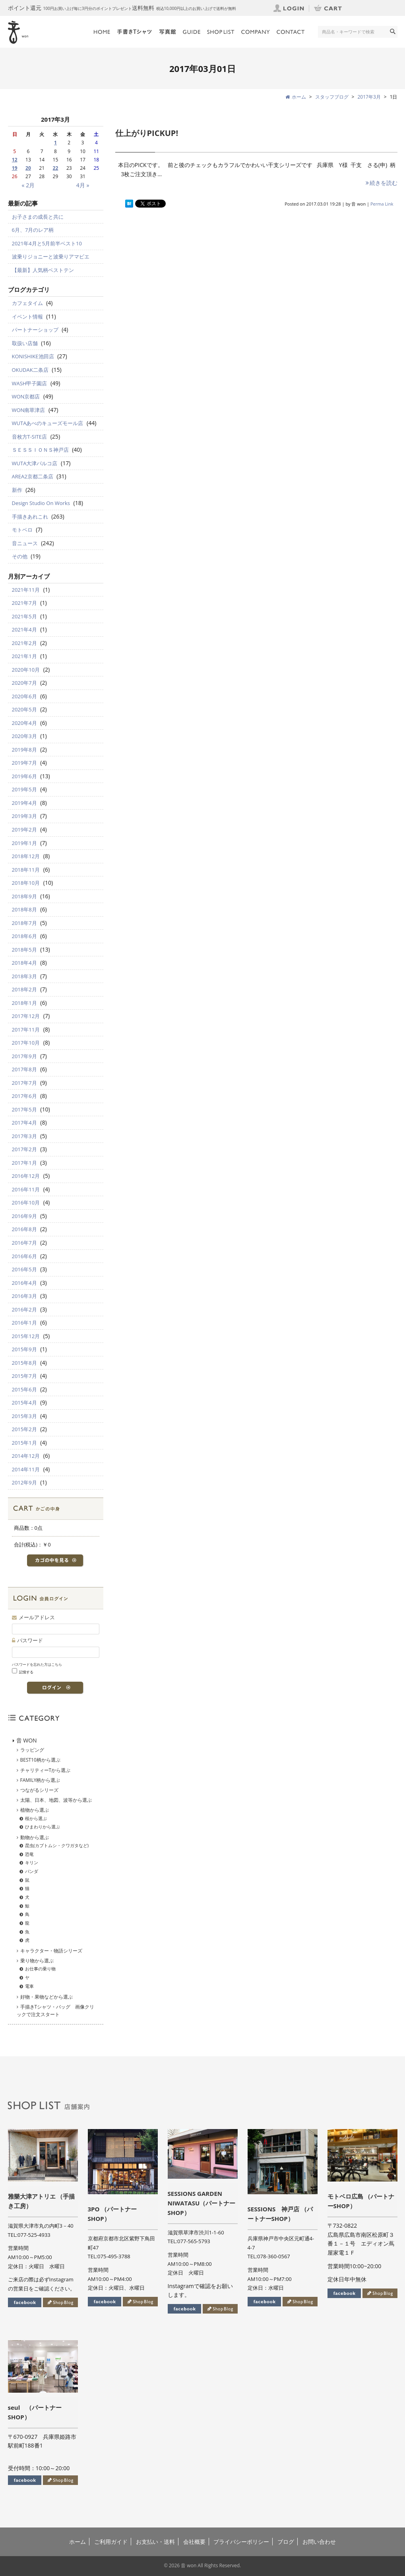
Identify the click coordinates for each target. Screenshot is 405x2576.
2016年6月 (24, 1256)
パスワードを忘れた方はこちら (37, 1664)
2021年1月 (24, 656)
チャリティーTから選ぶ (45, 1770)
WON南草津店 (28, 410)
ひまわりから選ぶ (42, 1827)
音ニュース (25, 543)
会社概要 (194, 2541)
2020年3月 (24, 736)
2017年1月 (24, 1162)
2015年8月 (24, 1362)
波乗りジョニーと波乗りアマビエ (50, 256)
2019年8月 (24, 749)
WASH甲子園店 (29, 383)
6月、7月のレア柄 (33, 229)
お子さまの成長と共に (38, 216)
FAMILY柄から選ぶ (40, 1780)
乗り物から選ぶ (37, 1960)
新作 (17, 489)
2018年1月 (24, 1002)
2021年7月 (24, 602)
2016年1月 (24, 1322)
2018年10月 (26, 882)
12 (14, 159)
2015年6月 (24, 1389)
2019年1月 (24, 843)
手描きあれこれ (30, 516)
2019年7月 (24, 762)
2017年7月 (24, 1082)
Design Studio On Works (41, 503)
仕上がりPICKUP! (146, 133)
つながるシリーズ (39, 1790)
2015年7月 (24, 1375)
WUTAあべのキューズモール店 (47, 423)
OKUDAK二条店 (30, 369)
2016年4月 (24, 1282)
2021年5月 (24, 616)
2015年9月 (24, 1349)
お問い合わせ (319, 2541)
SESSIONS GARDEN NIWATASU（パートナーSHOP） (202, 2203)
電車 (29, 1986)
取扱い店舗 (25, 343)
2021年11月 (26, 589)
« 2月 (28, 185)
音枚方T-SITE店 (29, 436)
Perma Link (381, 204)
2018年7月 (24, 923)
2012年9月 (24, 1482)
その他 (19, 556)
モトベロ (22, 529)
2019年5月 (24, 789)
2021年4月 (24, 629)
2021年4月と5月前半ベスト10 (47, 243)
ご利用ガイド (111, 2541)
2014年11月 (26, 1469)
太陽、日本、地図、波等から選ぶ (56, 1800)
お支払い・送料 (155, 2541)
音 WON (26, 1740)
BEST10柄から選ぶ (40, 1759)
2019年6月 (24, 776)
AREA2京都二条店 (32, 476)
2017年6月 (24, 1096)
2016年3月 (24, 1296)
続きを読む (381, 182)
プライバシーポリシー (241, 2541)
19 (14, 168)
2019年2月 (24, 829)
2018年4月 (24, 962)
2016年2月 (24, 1309)
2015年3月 (24, 1416)
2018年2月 (24, 989)
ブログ (285, 2541)
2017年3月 (368, 96)
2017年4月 (24, 1122)
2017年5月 (24, 1109)
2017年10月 (26, 1042)
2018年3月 (24, 976)
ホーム (77, 2541)
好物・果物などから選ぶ (46, 1996)
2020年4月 (24, 723)
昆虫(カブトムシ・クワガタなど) (57, 1845)
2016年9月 (24, 1216)
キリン (31, 1862)
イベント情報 (27, 316)
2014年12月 (26, 1455)
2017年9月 (24, 1056)
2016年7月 (24, 1242)
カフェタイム (27, 303)
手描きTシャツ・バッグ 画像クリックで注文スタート (56, 2010)
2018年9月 (24, 896)
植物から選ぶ (34, 1810)
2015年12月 (26, 1336)
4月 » (82, 185)
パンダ (31, 1871)
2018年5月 (24, 949)
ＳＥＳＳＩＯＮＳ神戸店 (40, 449)
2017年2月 (24, 1149)
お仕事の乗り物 (40, 1969)
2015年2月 (24, 1429)
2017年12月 (26, 1016)
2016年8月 (24, 1229)
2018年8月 (24, 909)
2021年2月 (24, 643)
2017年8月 (24, 1069)
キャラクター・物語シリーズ (51, 1950)
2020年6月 (24, 696)
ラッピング (32, 1749)
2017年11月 (26, 1029)
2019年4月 (24, 802)
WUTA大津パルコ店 (35, 463)
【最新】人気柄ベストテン (43, 270)
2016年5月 (24, 1269)
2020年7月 (24, 682)
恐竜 (29, 1854)
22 (55, 168)
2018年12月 (26, 856)
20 (28, 168)
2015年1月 (24, 1442)
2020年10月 (26, 669)
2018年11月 (26, 869)
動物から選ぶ (34, 1837)
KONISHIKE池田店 (33, 356)
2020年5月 (24, 709)
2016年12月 (26, 1175)
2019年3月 (24, 816)
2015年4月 (24, 1402)
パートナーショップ (35, 329)
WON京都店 (26, 396)
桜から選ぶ (36, 1818)
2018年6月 (24, 936)
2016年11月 (26, 1189)
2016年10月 (26, 1202)
